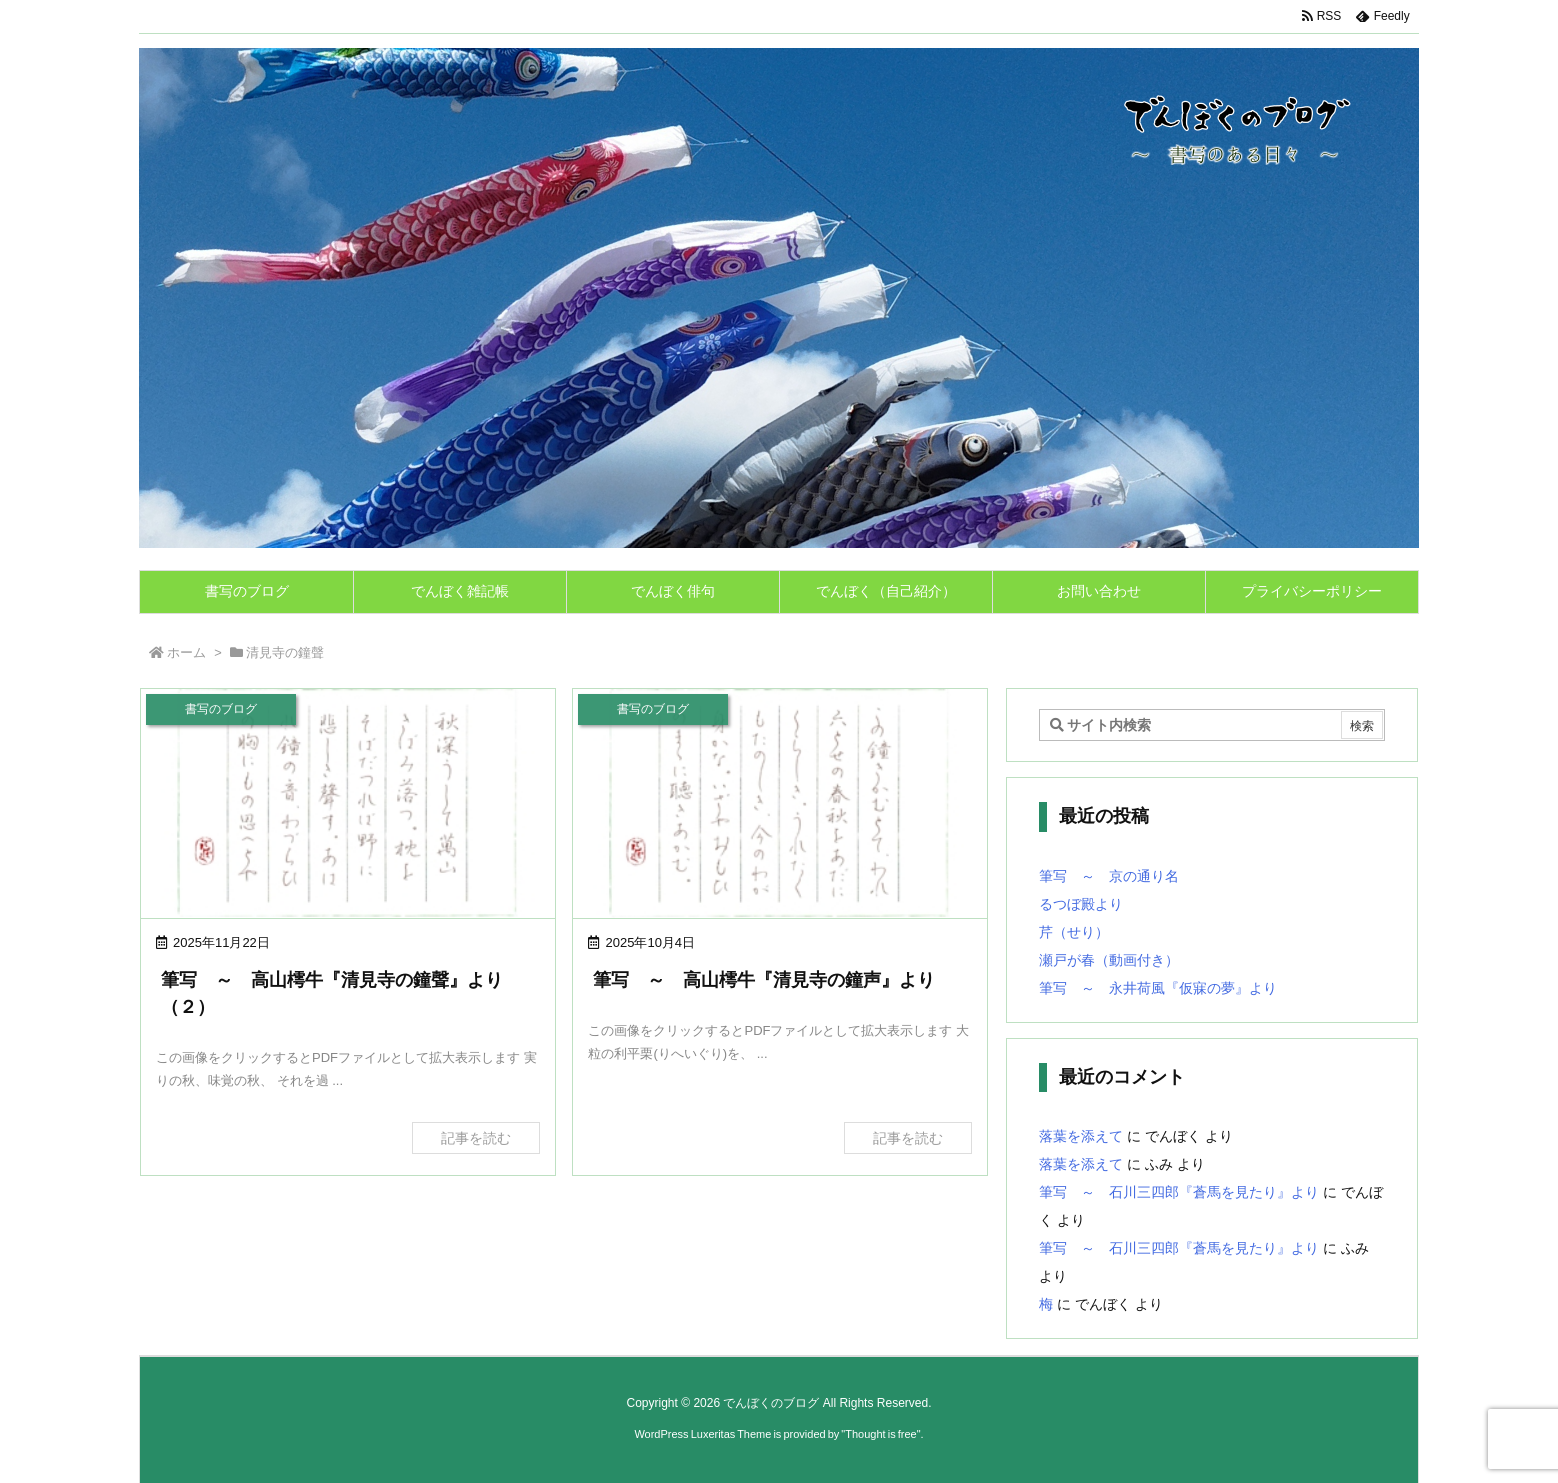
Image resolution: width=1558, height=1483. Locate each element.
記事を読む (476, 1138)
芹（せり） (1074, 932)
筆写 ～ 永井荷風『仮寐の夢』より (1158, 988)
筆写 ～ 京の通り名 (1109, 876)
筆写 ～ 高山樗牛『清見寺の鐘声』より (764, 980)
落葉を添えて (1081, 1136)
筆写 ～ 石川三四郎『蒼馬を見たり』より (1179, 1192)
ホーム (186, 652)
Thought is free (880, 1434)
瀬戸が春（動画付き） (1109, 960)
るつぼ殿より (1081, 904)
